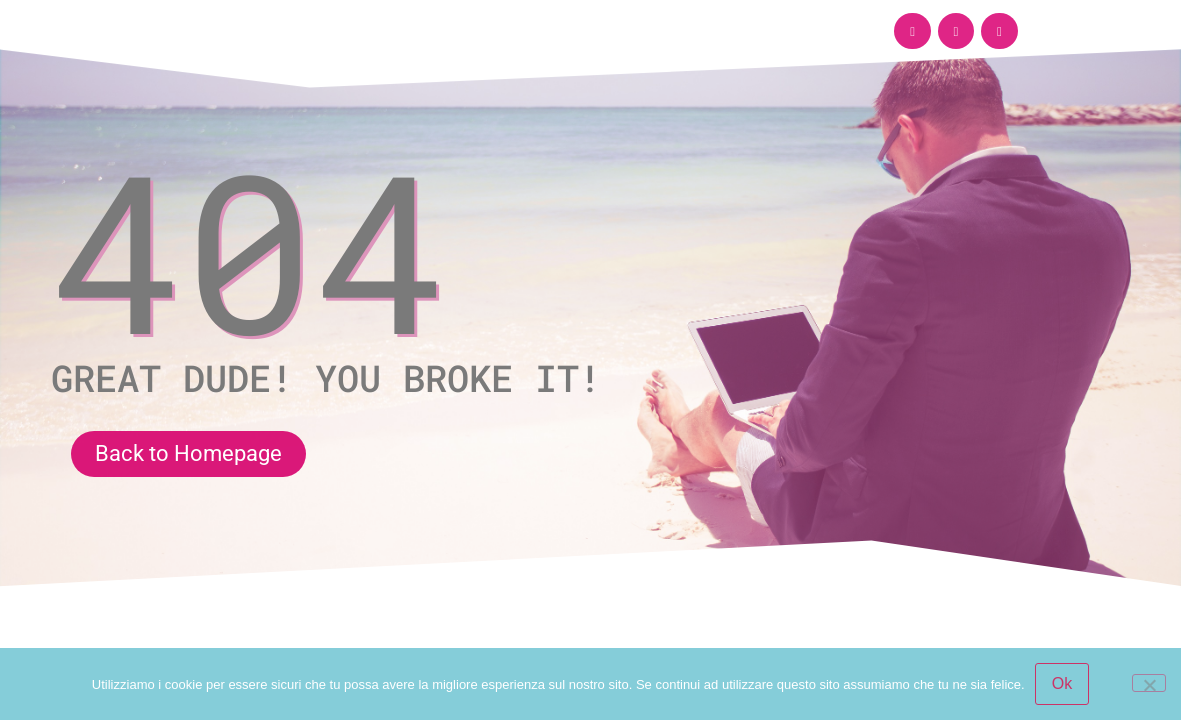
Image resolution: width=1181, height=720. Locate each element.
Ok (1062, 683)
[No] (1149, 683)
